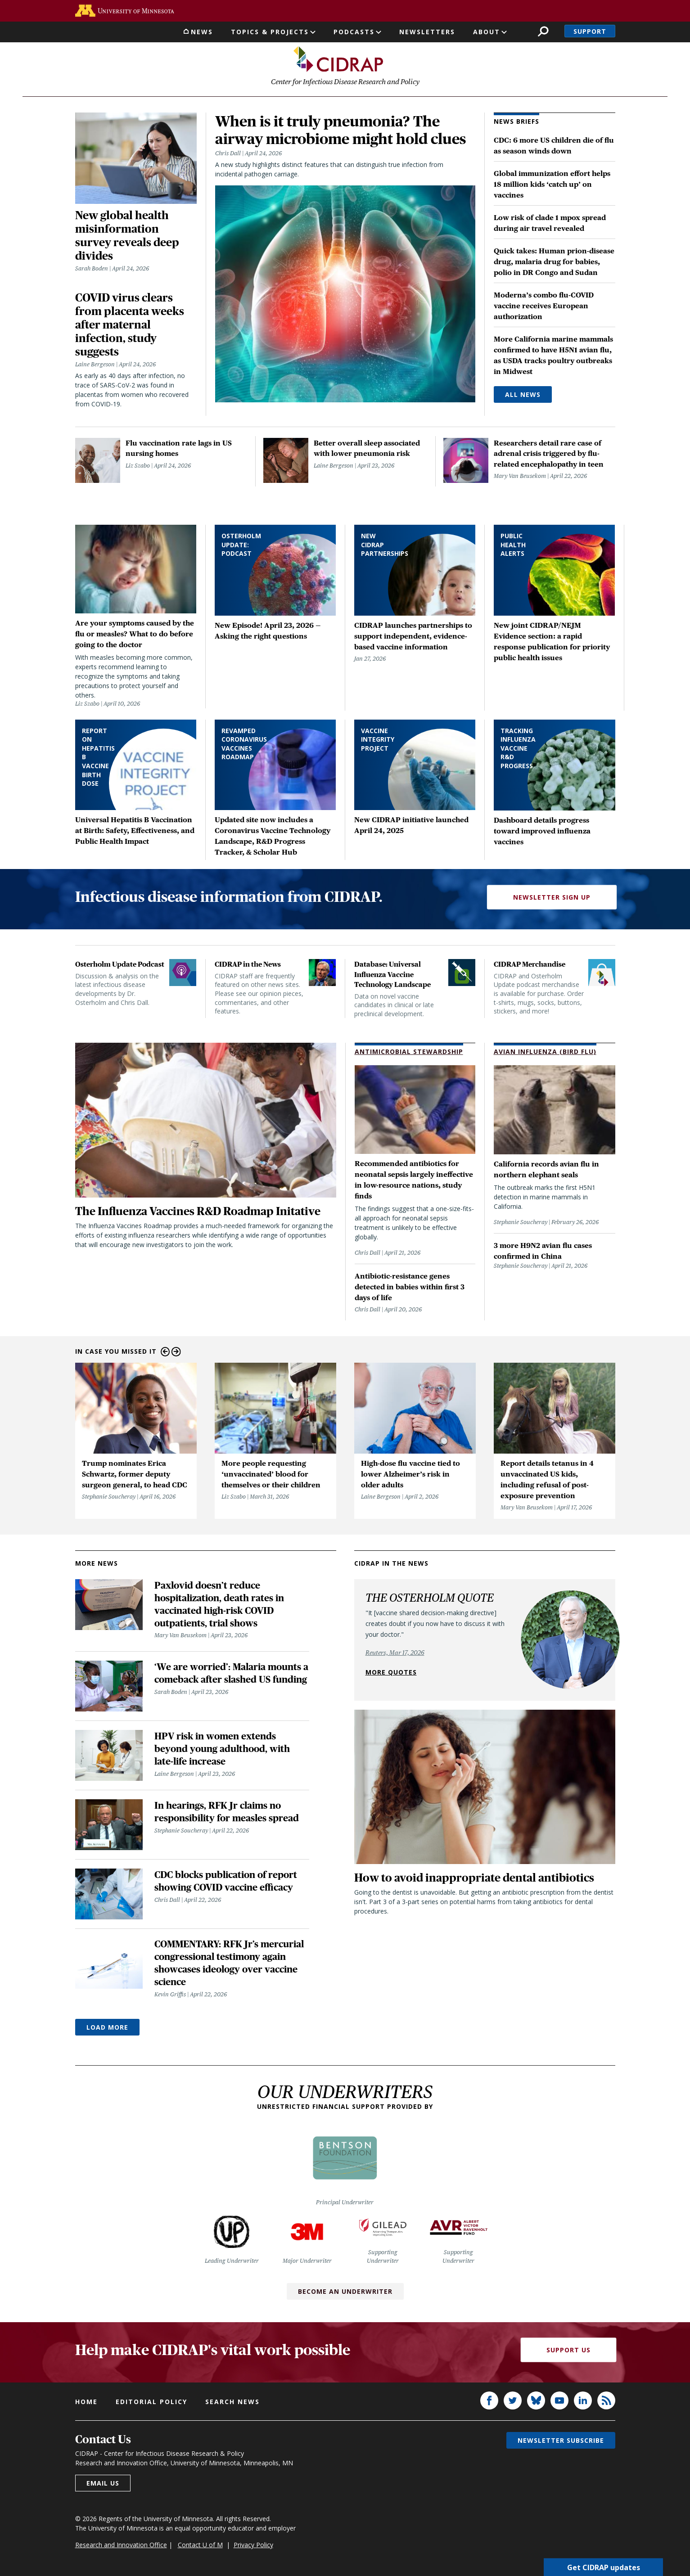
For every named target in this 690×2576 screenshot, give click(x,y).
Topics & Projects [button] (270, 31)
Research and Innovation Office (121, 2544)
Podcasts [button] (354, 31)
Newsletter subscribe (561, 2440)
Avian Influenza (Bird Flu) (545, 1052)
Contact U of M (200, 2544)
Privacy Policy (253, 2544)
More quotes (391, 1672)
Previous (165, 1352)
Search (543, 31)
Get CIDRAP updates (603, 2567)
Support (589, 31)
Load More (107, 2027)
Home (86, 2401)
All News (523, 395)
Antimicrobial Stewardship (409, 1052)
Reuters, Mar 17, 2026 (394, 1652)
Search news (232, 2401)
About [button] (486, 31)
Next (176, 1352)
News (202, 31)
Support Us (568, 2350)
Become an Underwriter (345, 2291)
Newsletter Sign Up (552, 897)
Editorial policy (151, 2401)
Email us (102, 2483)
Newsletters (427, 31)
